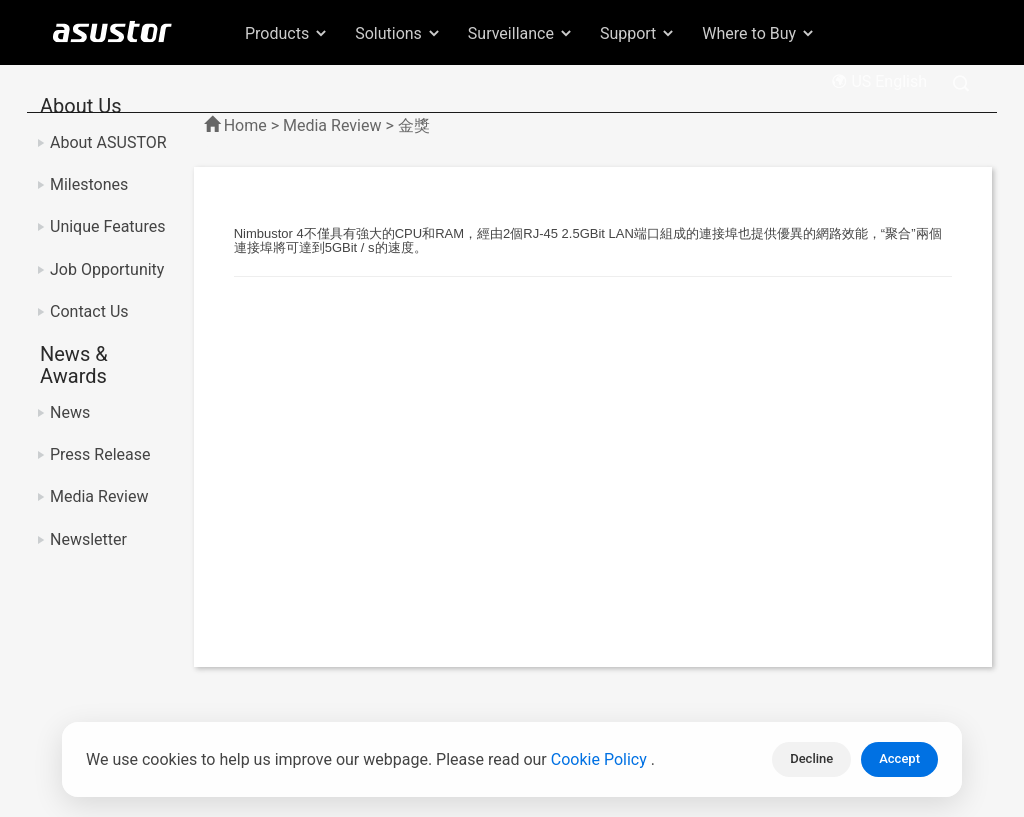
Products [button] (287, 33)
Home (245, 125)
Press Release (100, 454)
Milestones (89, 184)
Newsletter (88, 539)
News (70, 412)
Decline (811, 758)
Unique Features (107, 226)
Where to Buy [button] (759, 33)
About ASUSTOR (108, 142)
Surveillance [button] (521, 33)
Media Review (99, 496)
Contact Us (89, 311)
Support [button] (638, 33)
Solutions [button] (398, 33)
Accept (899, 758)
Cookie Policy (601, 759)
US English (879, 81)
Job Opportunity (107, 269)
